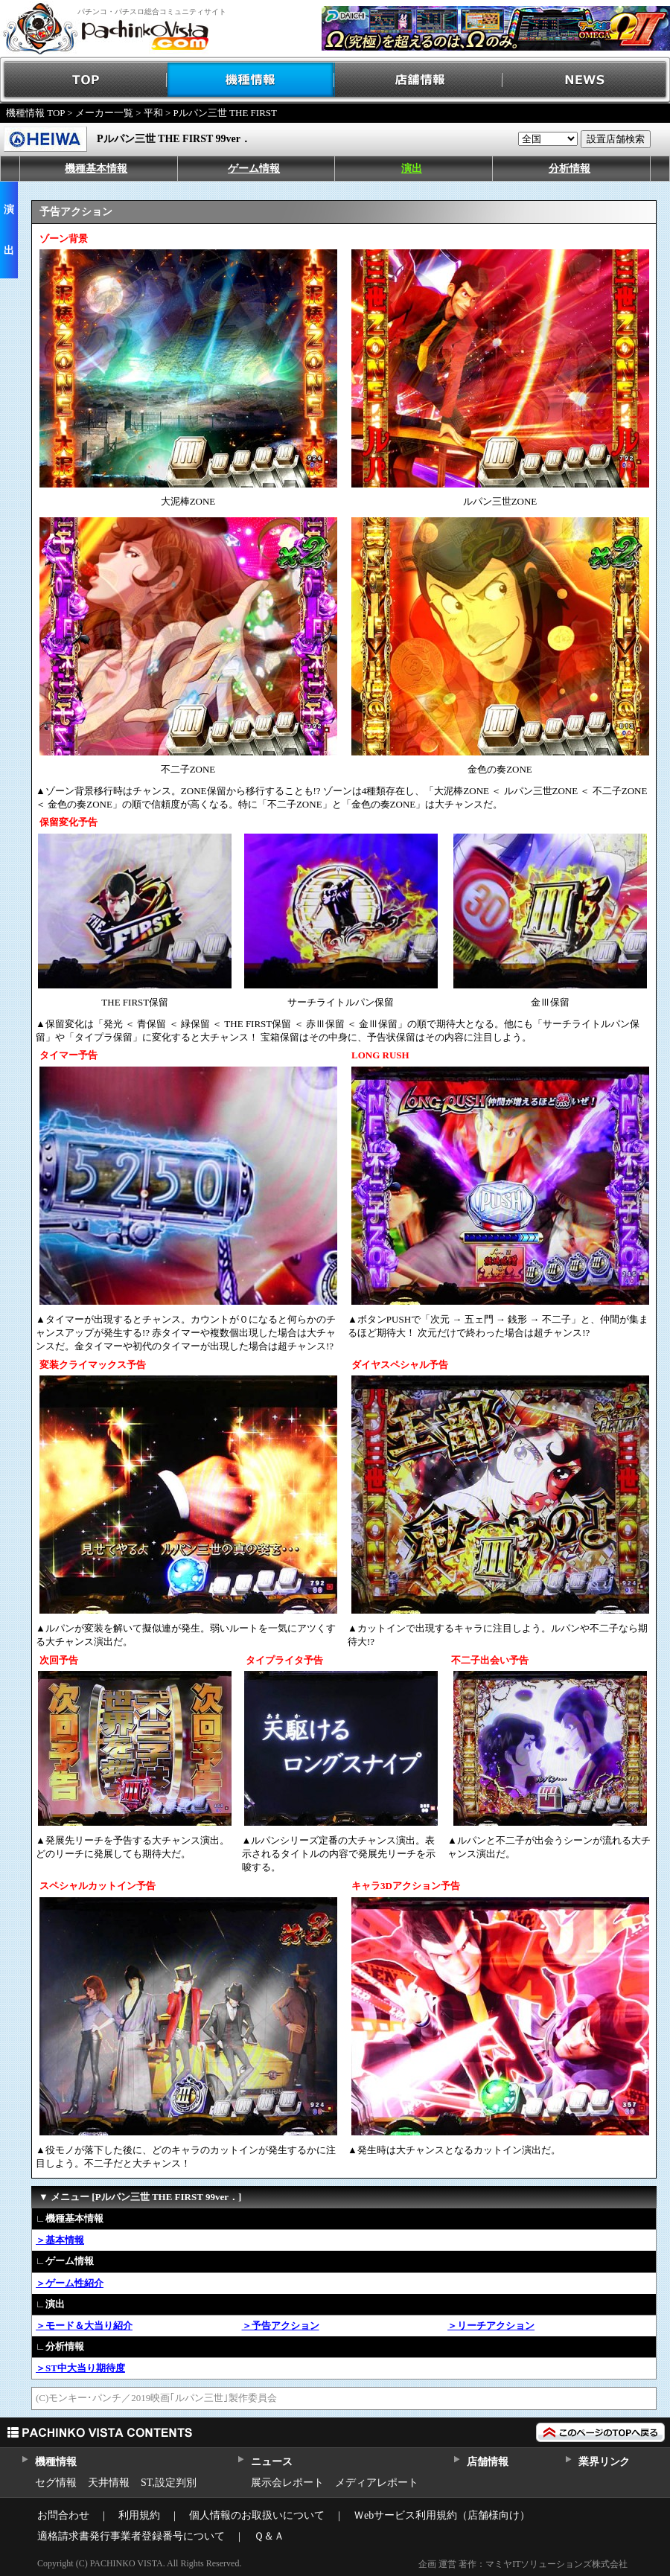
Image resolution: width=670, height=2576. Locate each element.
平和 (153, 112)
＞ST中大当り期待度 (80, 2368)
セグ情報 (56, 2482)
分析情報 (569, 168)
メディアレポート (376, 2482)
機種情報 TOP (35, 112)
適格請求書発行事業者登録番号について (131, 2536)
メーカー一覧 (104, 112)
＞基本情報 (60, 2240)
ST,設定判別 (169, 2482)
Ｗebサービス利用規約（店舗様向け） (442, 2515)
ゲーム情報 (254, 168)
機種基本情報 (96, 168)
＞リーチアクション (491, 2325)
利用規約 (139, 2515)
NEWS (586, 80)
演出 (411, 168)
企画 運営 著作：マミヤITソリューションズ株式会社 (523, 2564)
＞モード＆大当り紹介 (84, 2325)
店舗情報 (418, 80)
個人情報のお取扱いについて (257, 2515)
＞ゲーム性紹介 (69, 2283)
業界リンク (604, 2461)
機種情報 (251, 80)
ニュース (271, 2461)
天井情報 (109, 2482)
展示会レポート (287, 2482)
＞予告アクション (280, 2325)
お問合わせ (63, 2515)
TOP (84, 80)
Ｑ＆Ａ (269, 2536)
